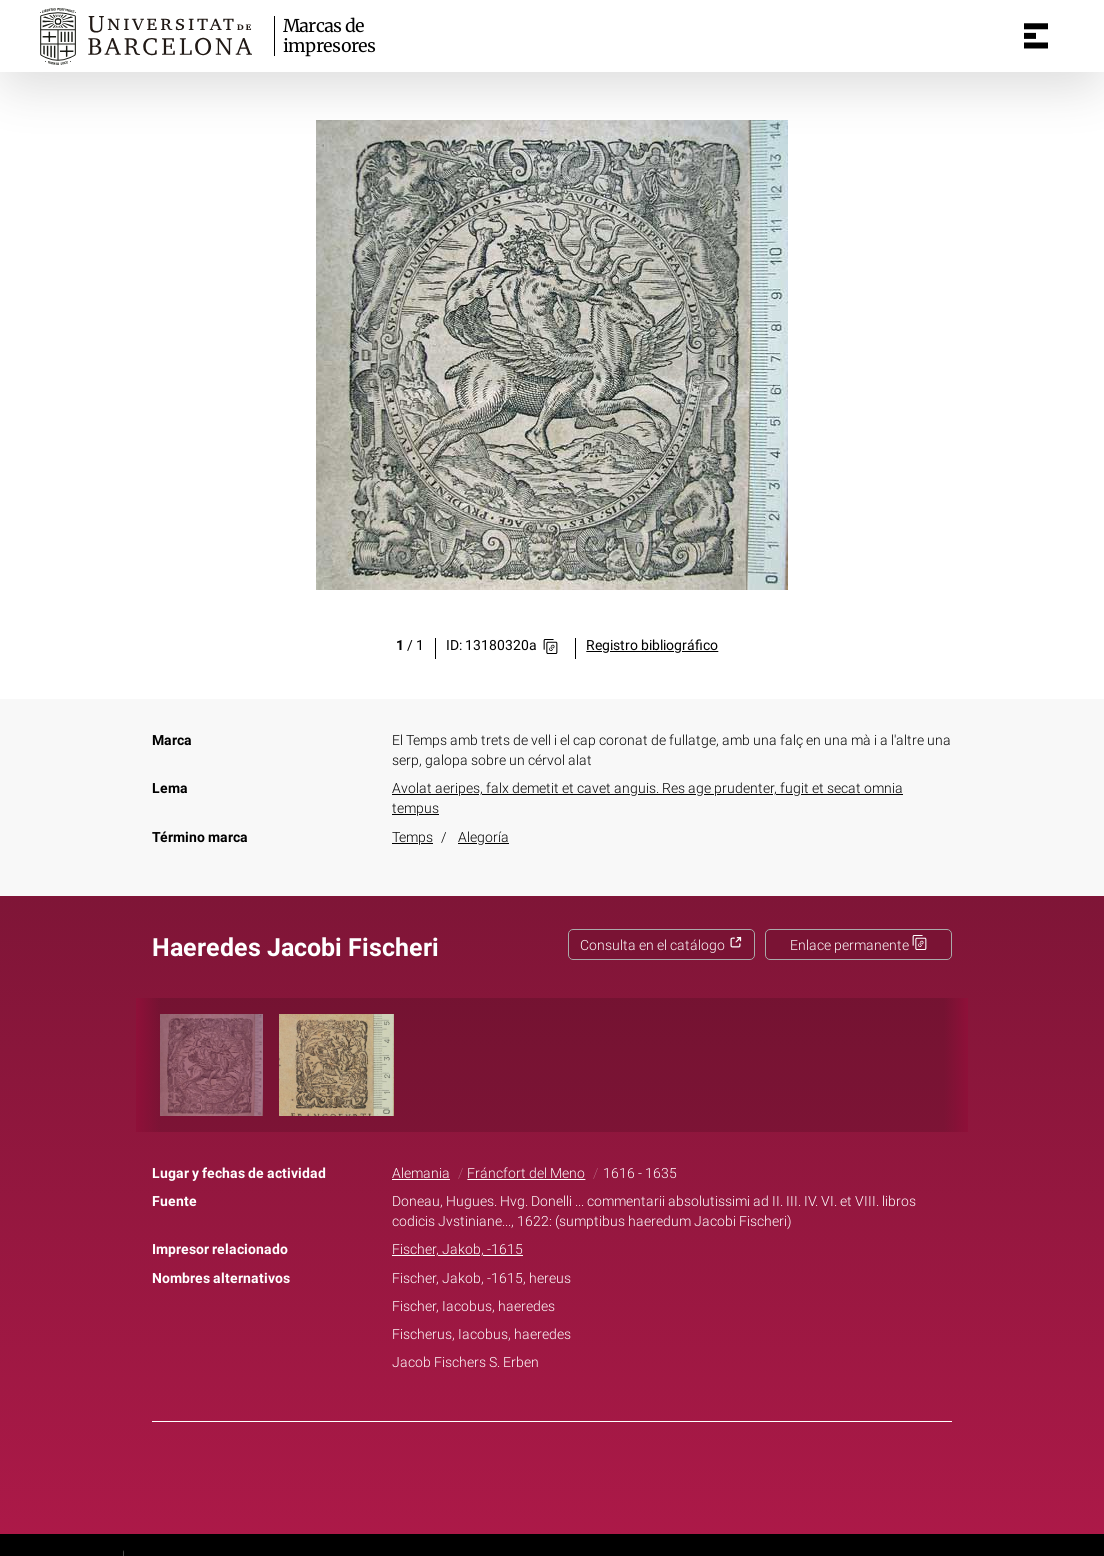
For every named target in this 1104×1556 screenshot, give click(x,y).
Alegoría (483, 837)
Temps (412, 837)
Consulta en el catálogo (661, 945)
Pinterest (587, 1474)
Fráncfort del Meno (526, 1173)
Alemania (421, 1173)
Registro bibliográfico (652, 645)
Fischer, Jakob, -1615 (457, 1249)
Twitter (541, 1474)
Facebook (496, 1474)
